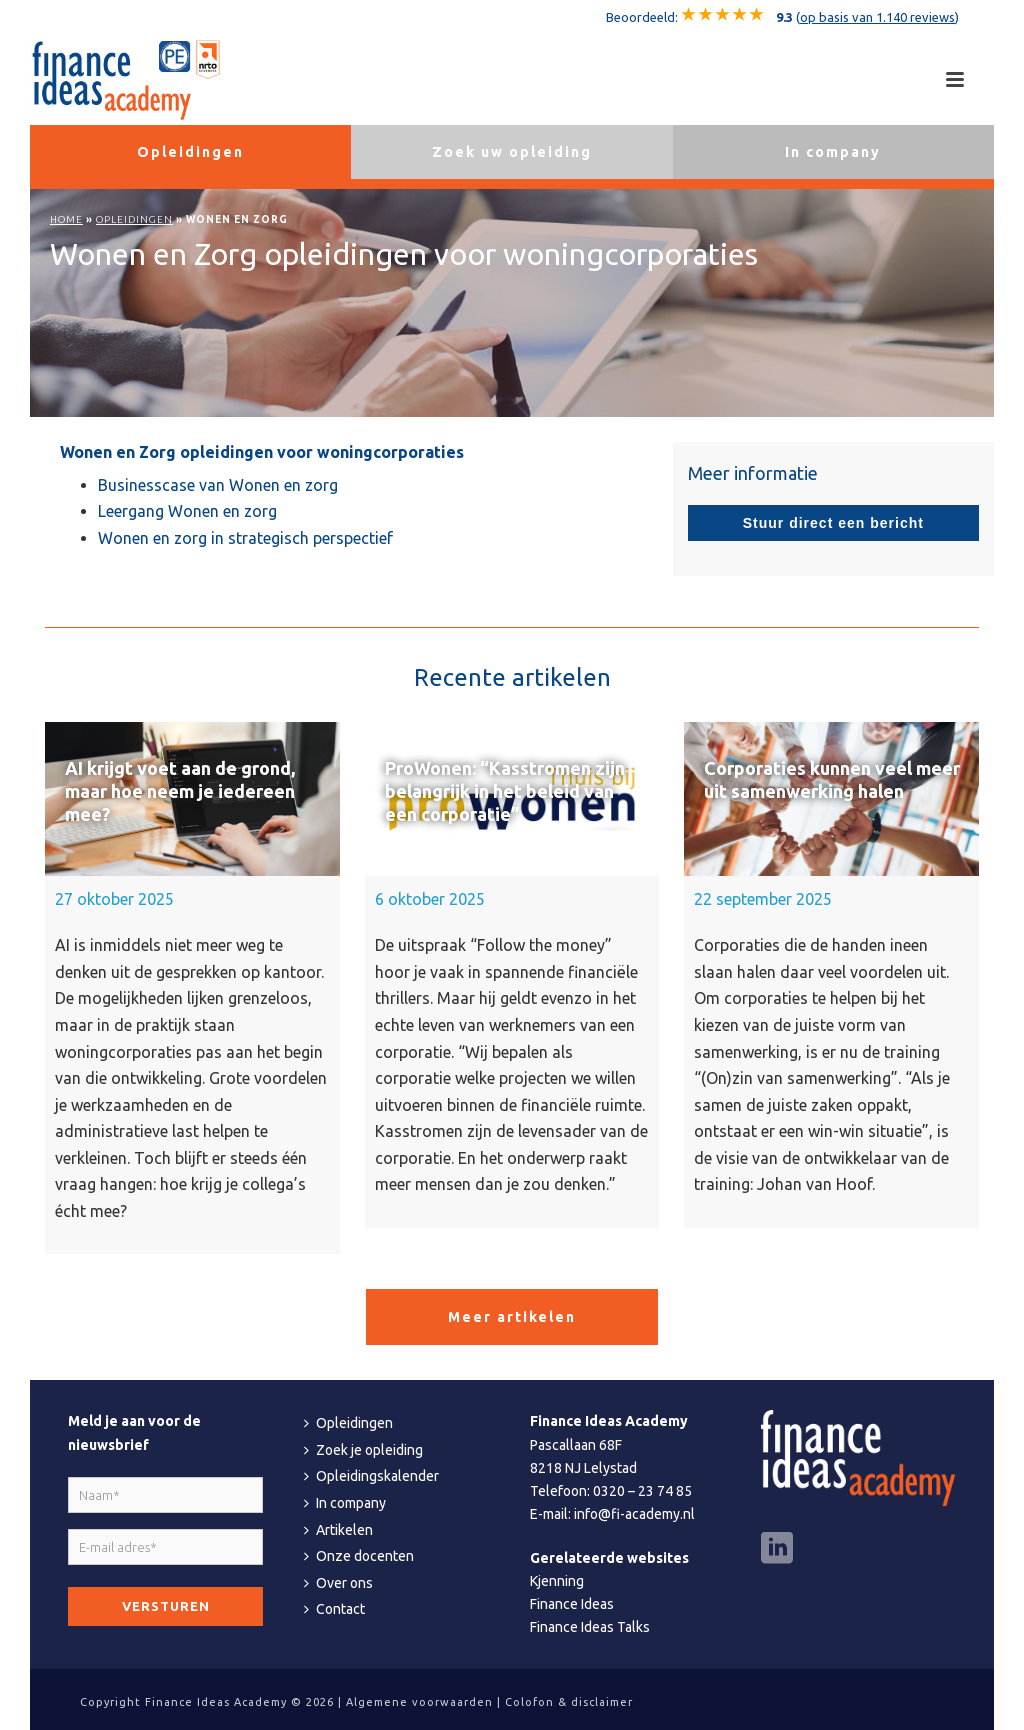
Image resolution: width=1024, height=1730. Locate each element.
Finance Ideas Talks (590, 1627)
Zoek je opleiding (363, 1450)
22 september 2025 (763, 899)
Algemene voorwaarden (419, 1702)
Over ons (338, 1583)
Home (66, 219)
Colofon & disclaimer (569, 1702)
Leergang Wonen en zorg (187, 511)
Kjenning (557, 1581)
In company (345, 1503)
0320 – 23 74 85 (642, 1491)
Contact (334, 1609)
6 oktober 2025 (430, 899)
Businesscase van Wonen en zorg (218, 485)
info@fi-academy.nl (634, 1514)
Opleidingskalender (371, 1476)
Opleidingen (134, 219)
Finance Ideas (572, 1604)
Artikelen (338, 1530)
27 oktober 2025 (114, 899)
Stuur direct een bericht (833, 523)
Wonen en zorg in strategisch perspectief (245, 538)
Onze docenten (359, 1556)
